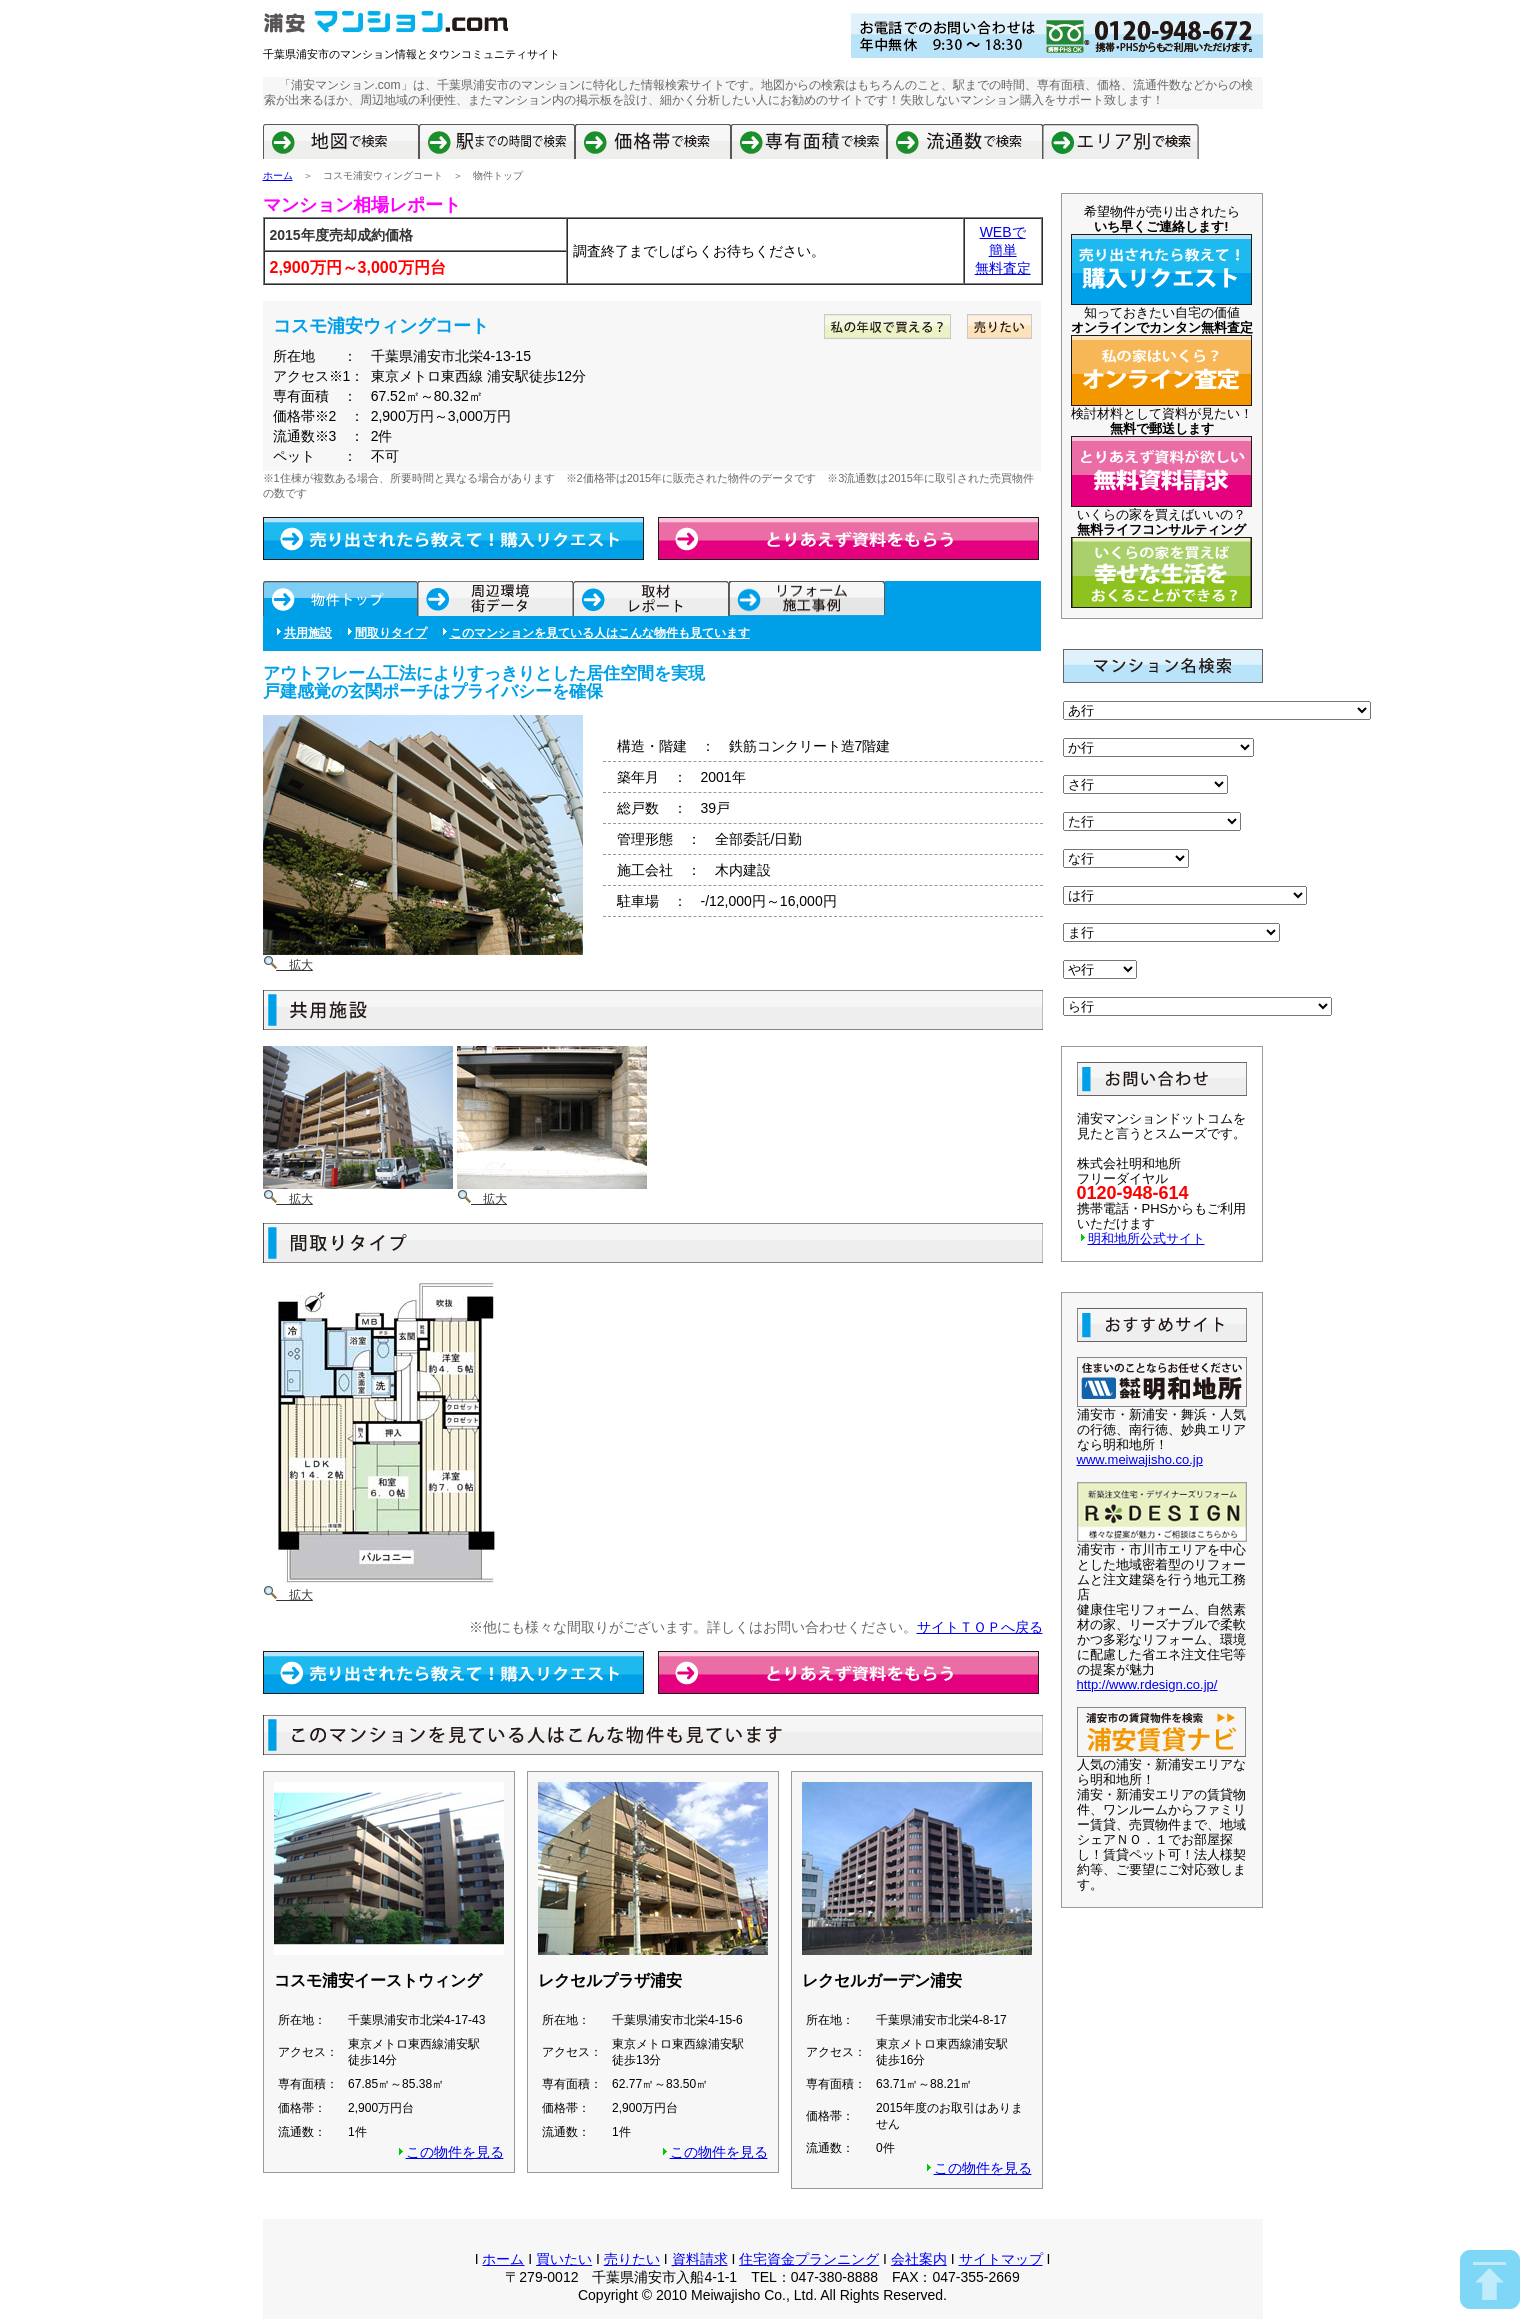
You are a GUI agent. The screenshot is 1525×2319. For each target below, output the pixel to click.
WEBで (1003, 232)
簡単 (1003, 250)
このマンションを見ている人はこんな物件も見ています (600, 633)
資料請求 (700, 2259)
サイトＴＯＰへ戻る (980, 1627)
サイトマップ (1001, 2259)
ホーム (278, 175)
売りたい (632, 2259)
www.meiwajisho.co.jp (1140, 1459)
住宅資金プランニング (809, 2259)
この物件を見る (455, 2152)
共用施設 (308, 633)
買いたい (564, 2259)
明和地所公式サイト (1146, 1238)
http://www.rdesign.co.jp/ (1147, 1684)
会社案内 (919, 2259)
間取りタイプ (391, 633)
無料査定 (1003, 268)
